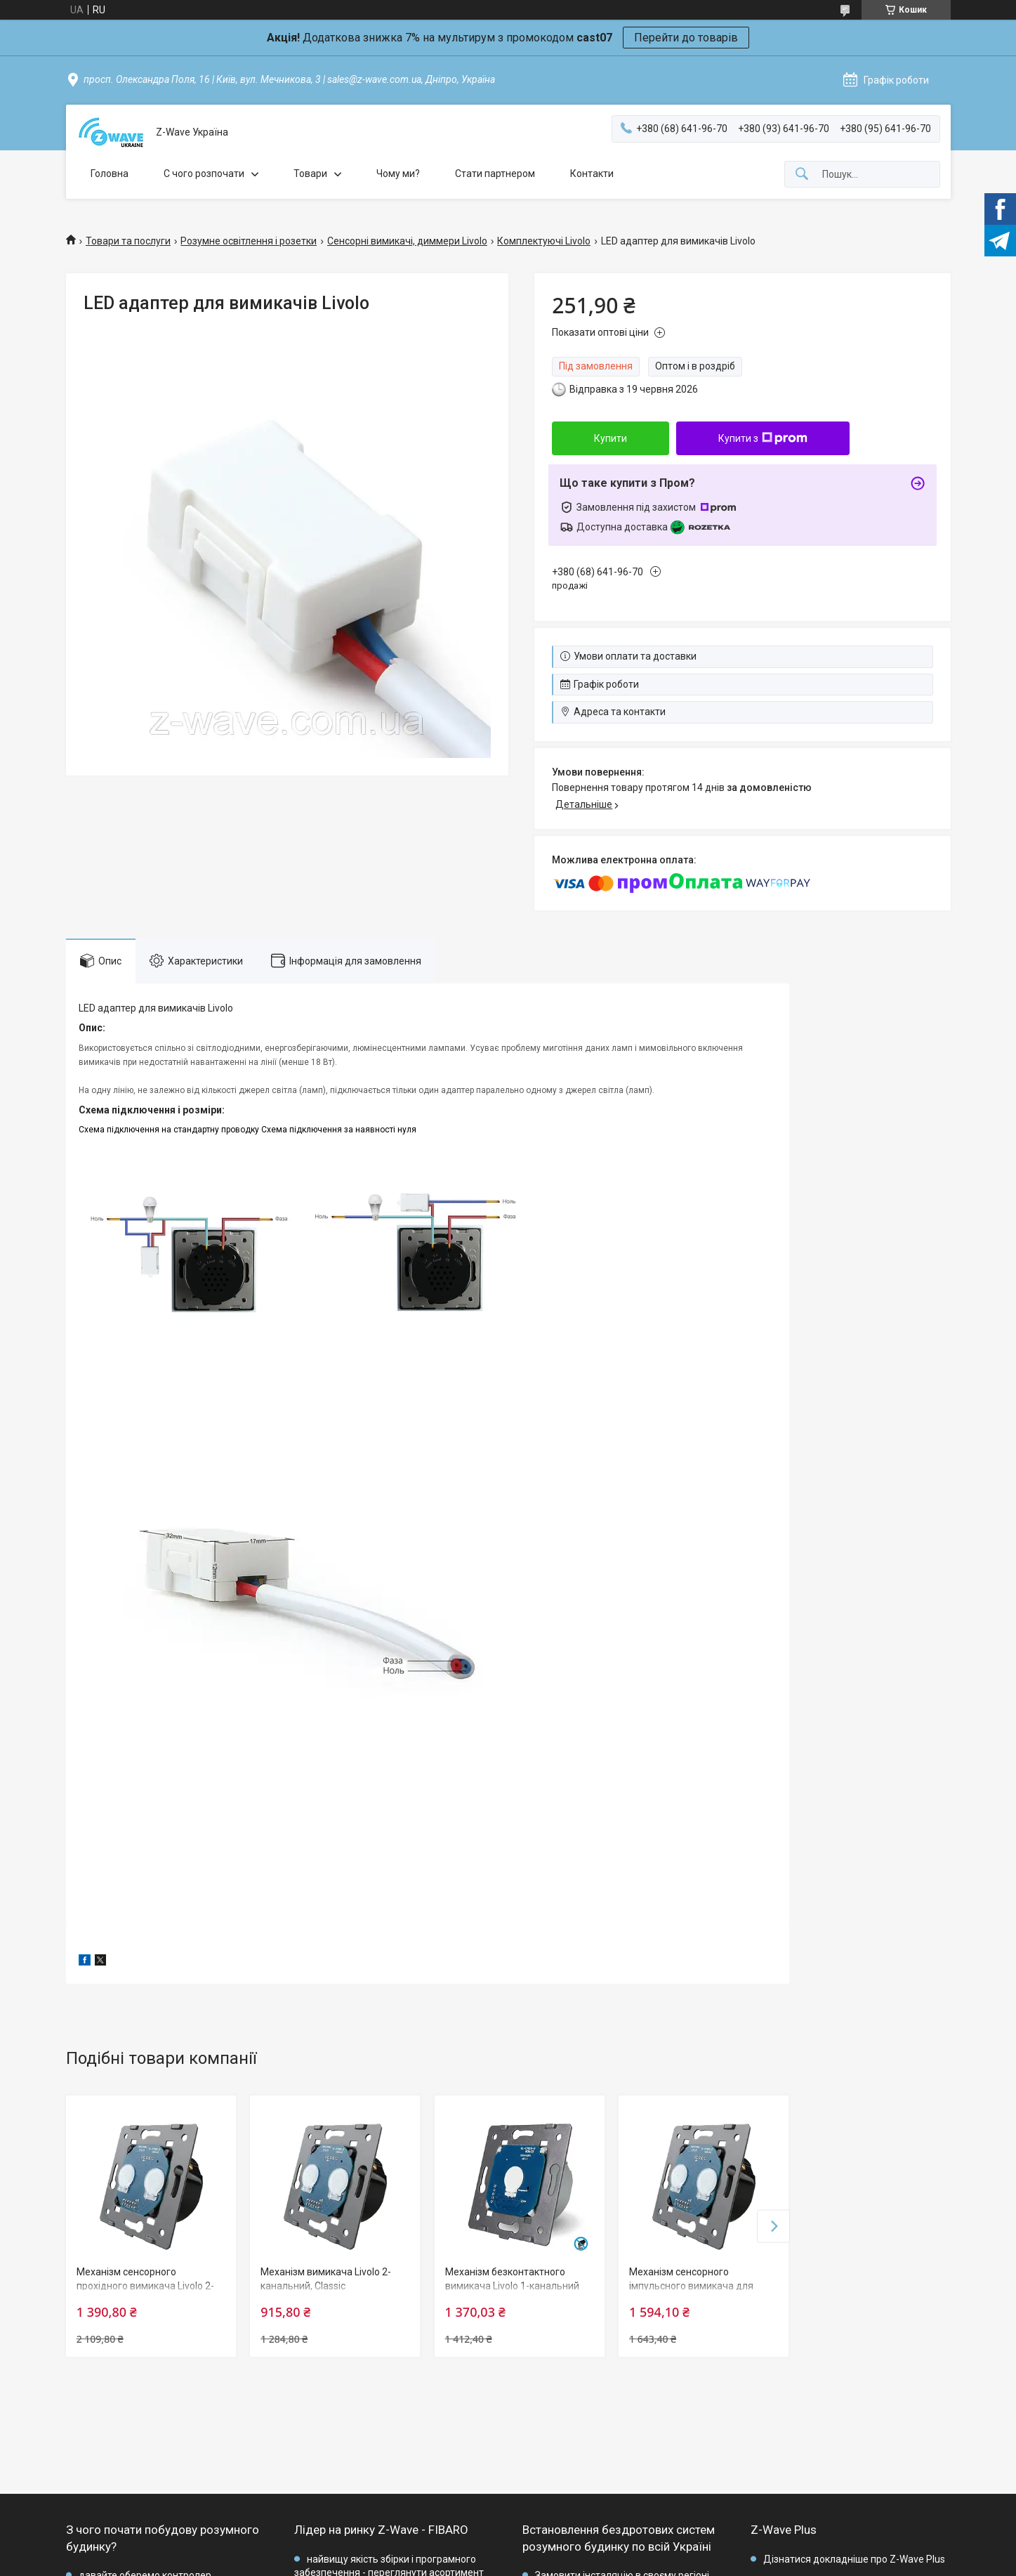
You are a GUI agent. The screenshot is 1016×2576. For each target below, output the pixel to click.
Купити (610, 438)
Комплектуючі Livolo (544, 241)
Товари (310, 173)
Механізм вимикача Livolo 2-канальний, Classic (325, 2278)
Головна (109, 173)
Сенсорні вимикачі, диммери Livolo (407, 241)
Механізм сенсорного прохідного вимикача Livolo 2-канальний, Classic (145, 2285)
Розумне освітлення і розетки (248, 241)
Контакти (592, 173)
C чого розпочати (204, 173)
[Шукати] (802, 174)
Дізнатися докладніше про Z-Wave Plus (854, 2559)
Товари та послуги (128, 241)
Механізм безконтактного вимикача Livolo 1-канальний (512, 2278)
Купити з (762, 438)
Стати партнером (495, 173)
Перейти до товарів (686, 37)
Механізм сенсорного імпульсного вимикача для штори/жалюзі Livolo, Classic (694, 2285)
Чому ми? (398, 173)
